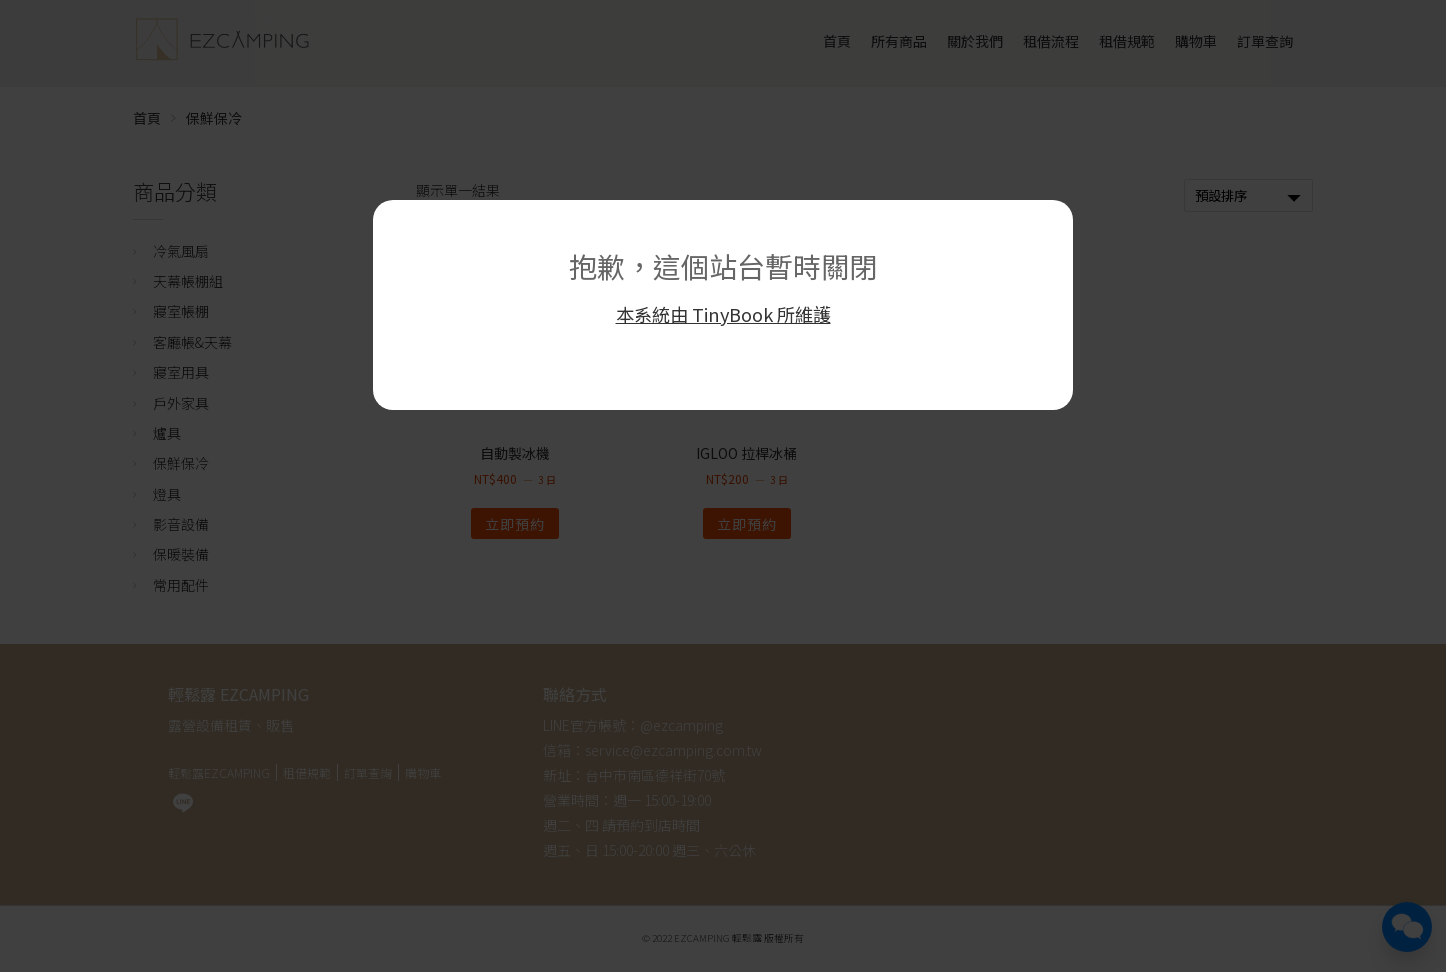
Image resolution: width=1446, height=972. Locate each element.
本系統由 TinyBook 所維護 (723, 314)
